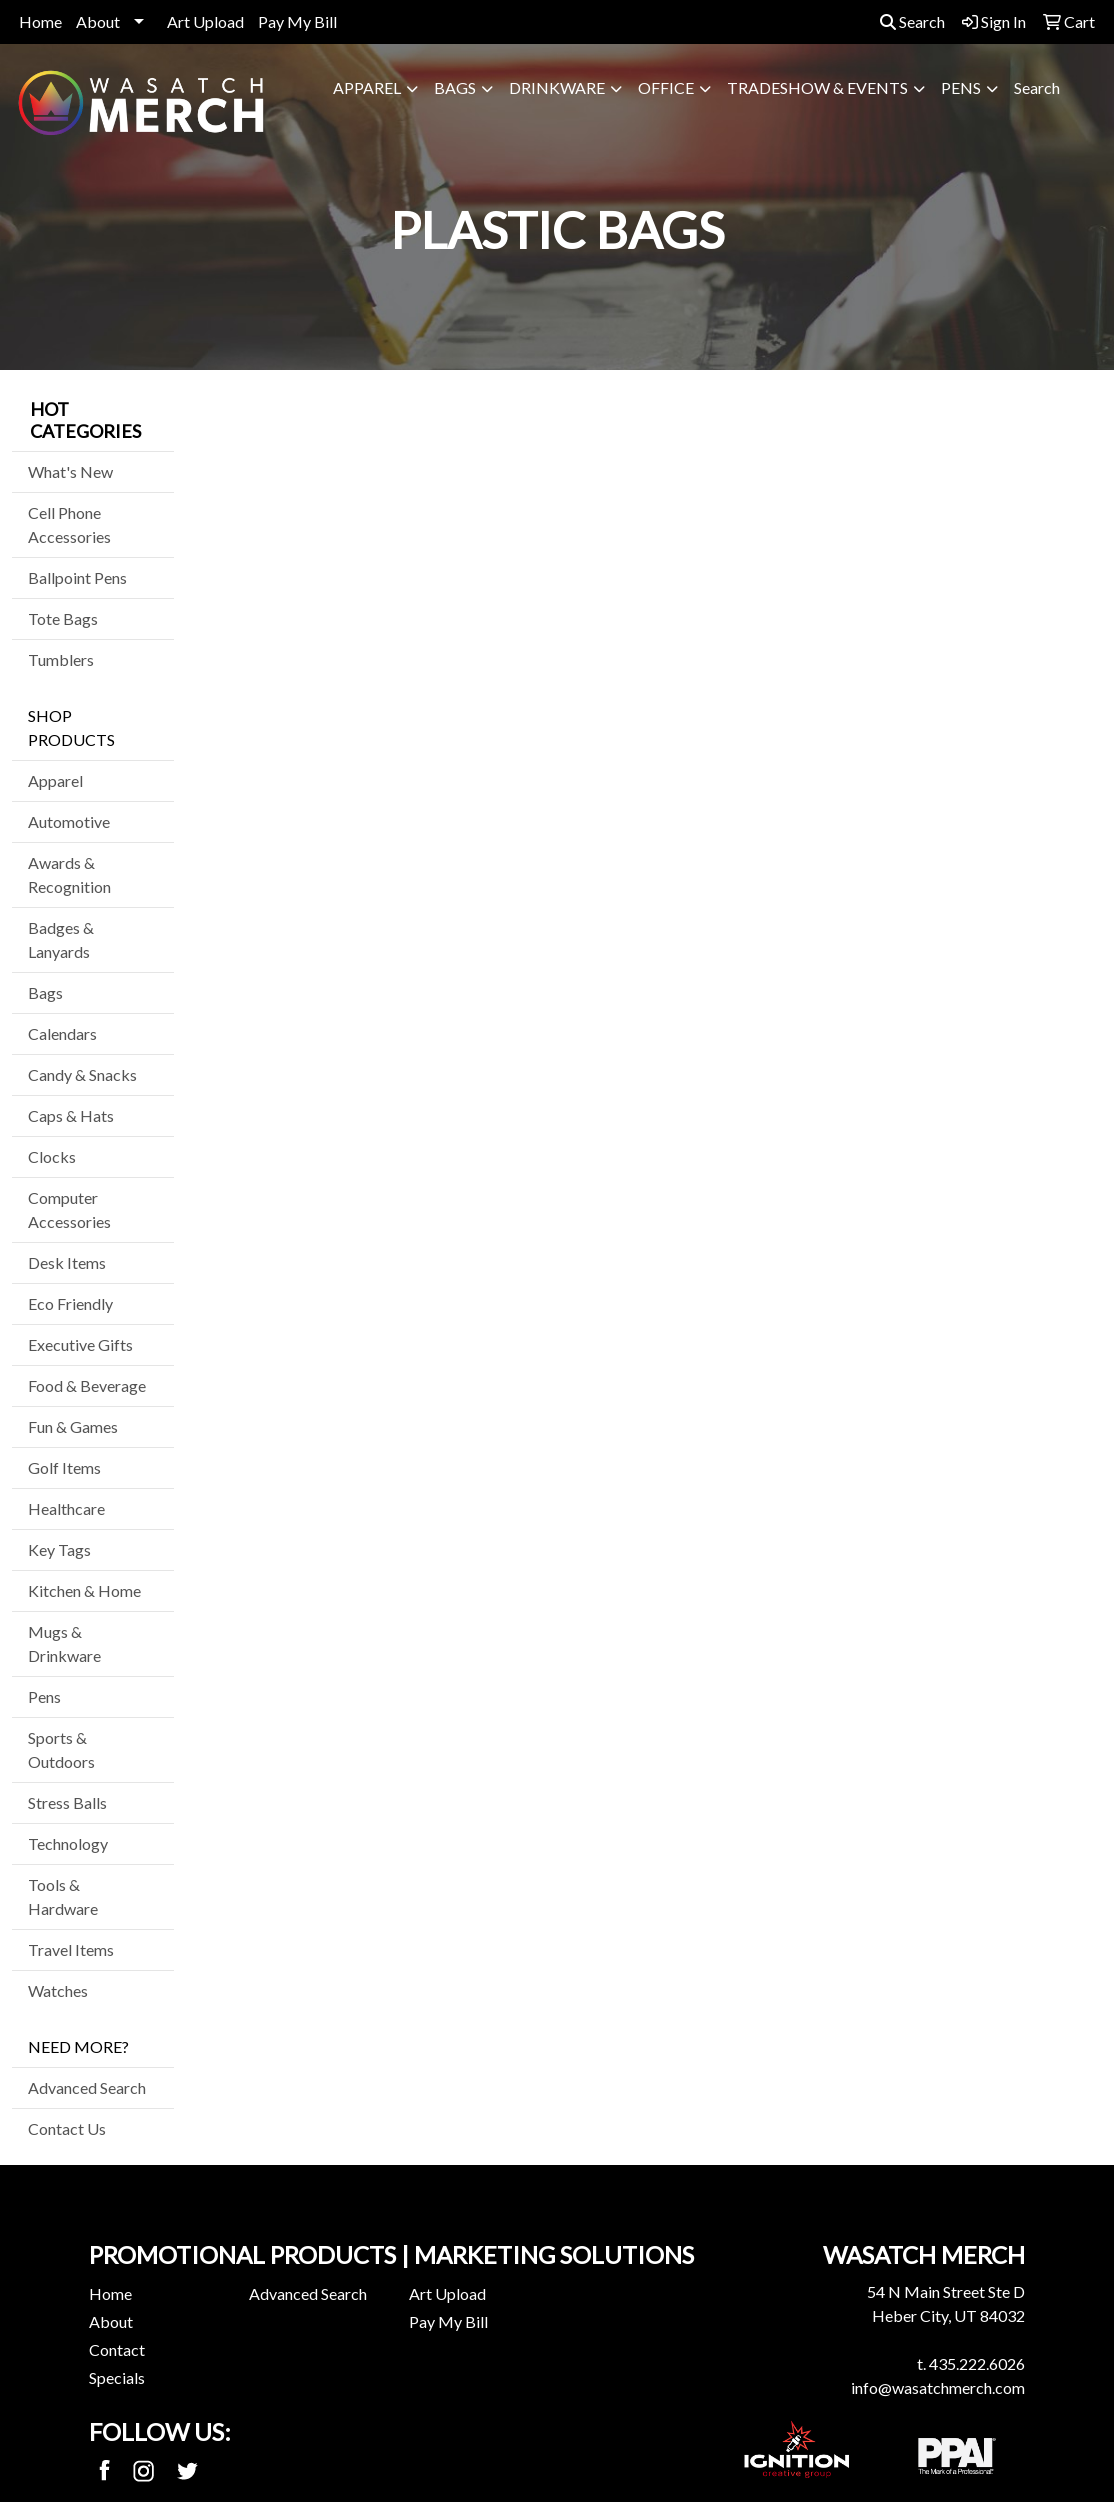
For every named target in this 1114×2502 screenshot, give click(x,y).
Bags (455, 87)
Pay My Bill (297, 21)
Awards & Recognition (69, 874)
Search (912, 21)
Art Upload (205, 21)
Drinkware (557, 87)
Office (666, 87)
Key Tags (59, 1549)
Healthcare (66, 1508)
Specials (117, 2377)
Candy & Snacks (82, 1074)
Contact (117, 2349)
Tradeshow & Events (817, 87)
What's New (70, 471)
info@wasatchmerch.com (938, 2387)
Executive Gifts (80, 1344)
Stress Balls (67, 1802)
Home (40, 21)
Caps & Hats (71, 1115)
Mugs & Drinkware (64, 1643)
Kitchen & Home (84, 1590)
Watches (58, 1990)
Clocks (52, 1156)
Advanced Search (87, 2087)
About (98, 21)
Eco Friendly (70, 1303)
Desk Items (67, 1262)
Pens (961, 87)
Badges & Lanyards (61, 939)
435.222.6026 (977, 2363)
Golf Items (64, 1467)
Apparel (367, 87)
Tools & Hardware (63, 1896)
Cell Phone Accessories (69, 524)
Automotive (69, 821)
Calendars (62, 1033)
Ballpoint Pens (77, 577)
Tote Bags (63, 618)
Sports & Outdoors (61, 1749)
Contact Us (67, 2128)
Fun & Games (73, 1426)
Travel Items (71, 1949)
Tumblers (61, 659)
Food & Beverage (87, 1385)
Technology (68, 1843)
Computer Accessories (69, 1209)
